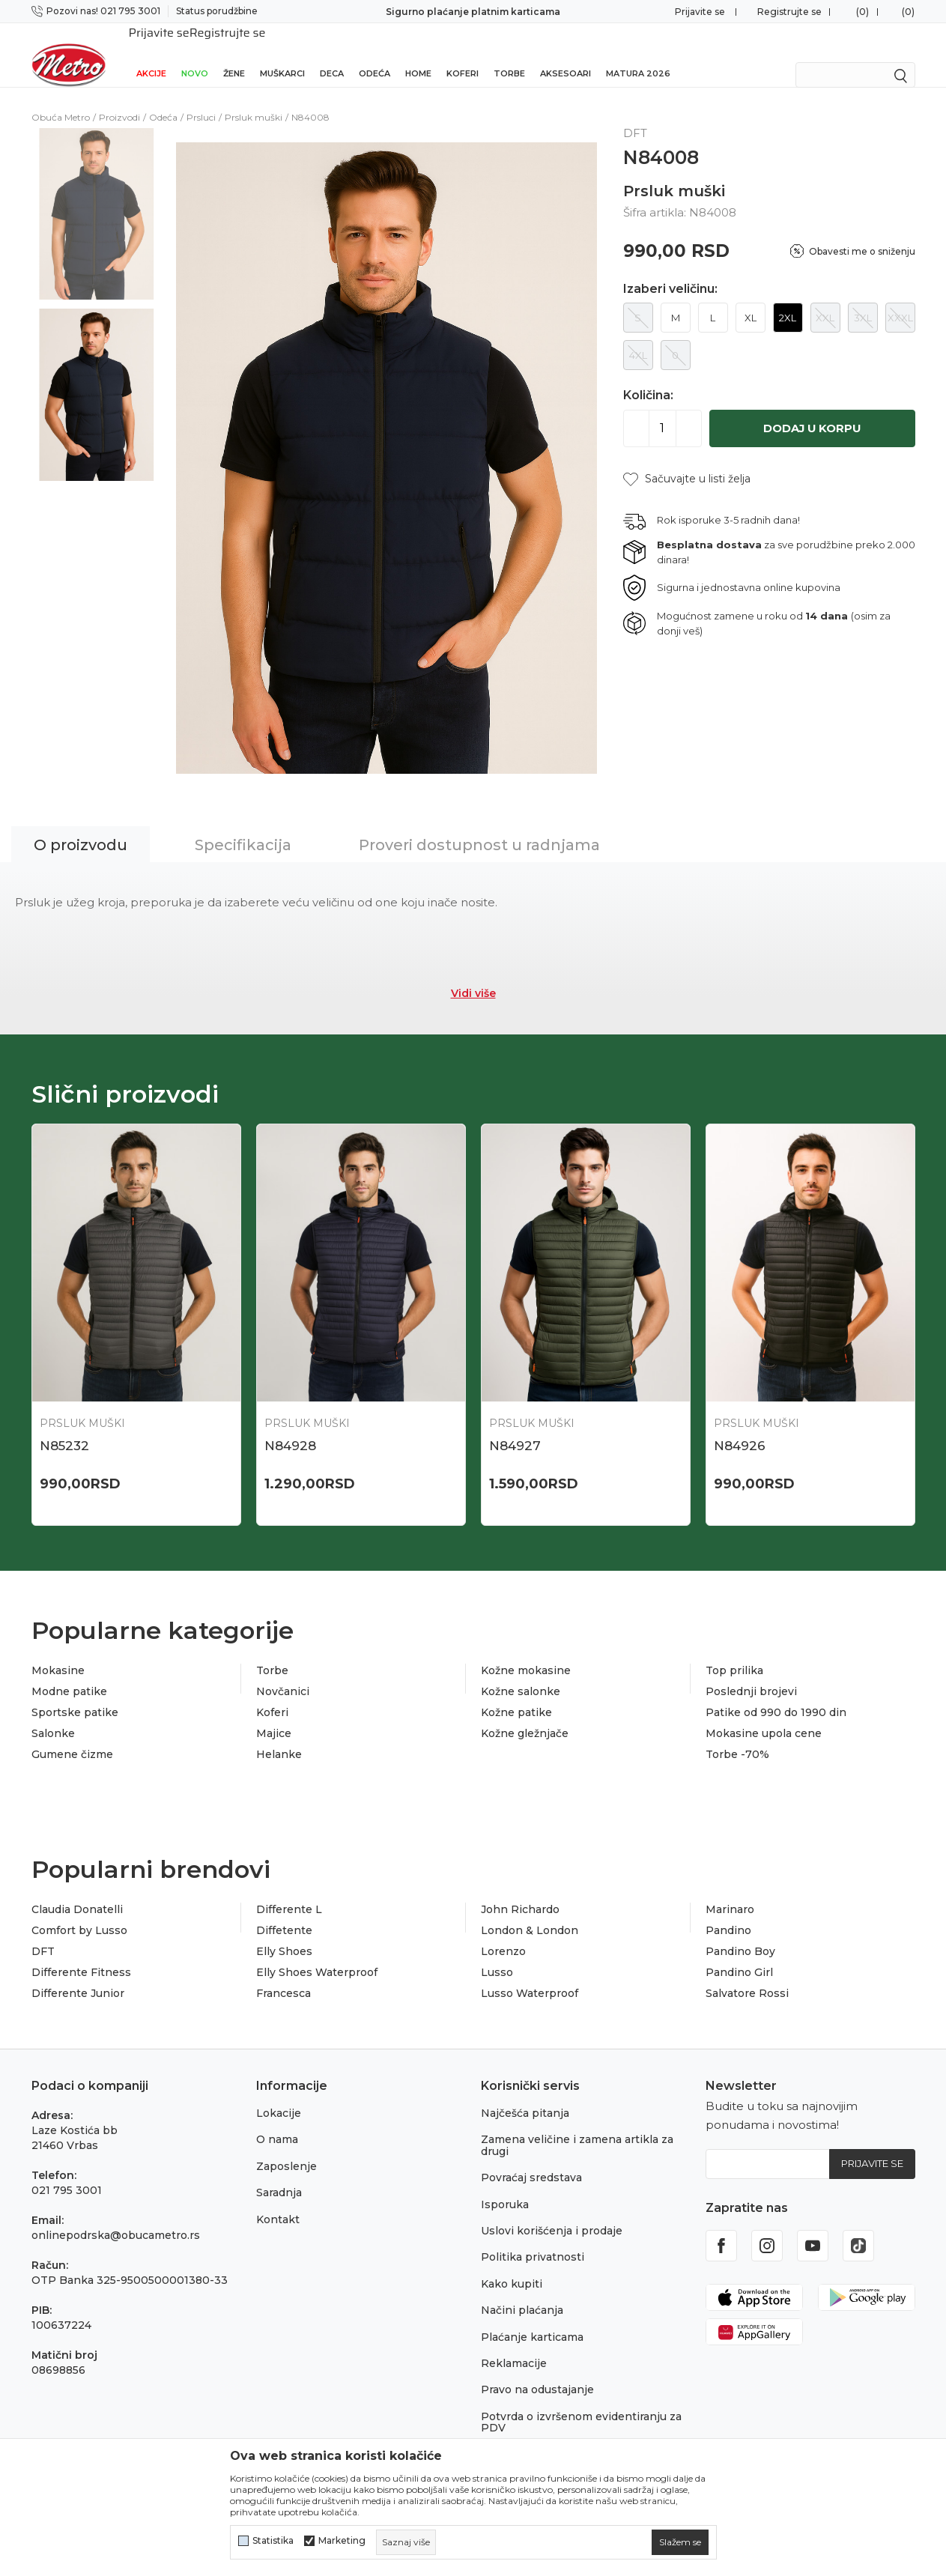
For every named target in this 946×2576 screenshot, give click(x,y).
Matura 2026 (638, 54)
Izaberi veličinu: (670, 269)
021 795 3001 (66, 2171)
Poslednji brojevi (751, 1672)
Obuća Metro (60, 97)
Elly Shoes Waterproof (317, 1953)
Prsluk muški (253, 97)
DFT (43, 1932)
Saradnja (279, 2173)
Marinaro (730, 1890)
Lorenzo (503, 1932)
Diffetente (284, 1911)
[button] (687, 459)
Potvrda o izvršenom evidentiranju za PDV (581, 2402)
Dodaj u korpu (812, 408)
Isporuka (505, 2185)
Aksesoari (565, 54)
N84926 (739, 1426)
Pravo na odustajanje (537, 2371)
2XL (787, 298)
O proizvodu (80, 825)
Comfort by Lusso (79, 1911)
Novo (194, 54)
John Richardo (520, 1890)
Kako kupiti (511, 2264)
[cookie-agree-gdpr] (680, 2542)
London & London (529, 1911)
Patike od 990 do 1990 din (776, 1693)
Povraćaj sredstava (531, 2159)
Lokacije (278, 2094)
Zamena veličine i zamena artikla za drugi (577, 2126)
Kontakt (278, 2200)
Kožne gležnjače (524, 1714)
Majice (273, 1714)
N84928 (290, 1426)
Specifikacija (243, 825)
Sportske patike (74, 1693)
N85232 (64, 1426)
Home (418, 54)
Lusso (497, 1953)
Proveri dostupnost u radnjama (479, 825)
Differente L (289, 1890)
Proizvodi (119, 97)
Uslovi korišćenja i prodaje (551, 2211)
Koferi (462, 54)
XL (751, 298)
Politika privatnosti (532, 2238)
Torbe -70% (737, 1735)
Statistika (273, 2540)
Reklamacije (514, 2344)
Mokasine (58, 1651)
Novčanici (282, 1672)
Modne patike (69, 1672)
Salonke (53, 1714)
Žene (234, 54)
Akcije (151, 54)
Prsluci (201, 97)
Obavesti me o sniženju (862, 231)
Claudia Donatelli (77, 1890)
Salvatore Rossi (747, 1974)
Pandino (728, 1911)
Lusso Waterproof (529, 1974)
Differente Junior (77, 1974)
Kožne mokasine (526, 1651)
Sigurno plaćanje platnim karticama (473, 11)
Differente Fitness (81, 1953)
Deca (332, 54)
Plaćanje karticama (532, 2317)
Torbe (509, 54)
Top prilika (734, 1651)
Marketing (342, 2540)
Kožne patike (516, 1693)
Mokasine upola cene (764, 1714)
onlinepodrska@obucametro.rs (115, 2216)
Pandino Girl (739, 1953)
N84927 (515, 1426)
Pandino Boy (740, 1932)
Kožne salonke (520, 1672)
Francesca (283, 1974)
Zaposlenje (286, 2147)
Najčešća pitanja (525, 2094)
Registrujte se (789, 11)
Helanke (279, 1735)
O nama (277, 2120)
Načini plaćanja (522, 2291)
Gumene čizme (72, 1735)
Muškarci (282, 54)
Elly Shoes (284, 1932)
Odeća (374, 54)
